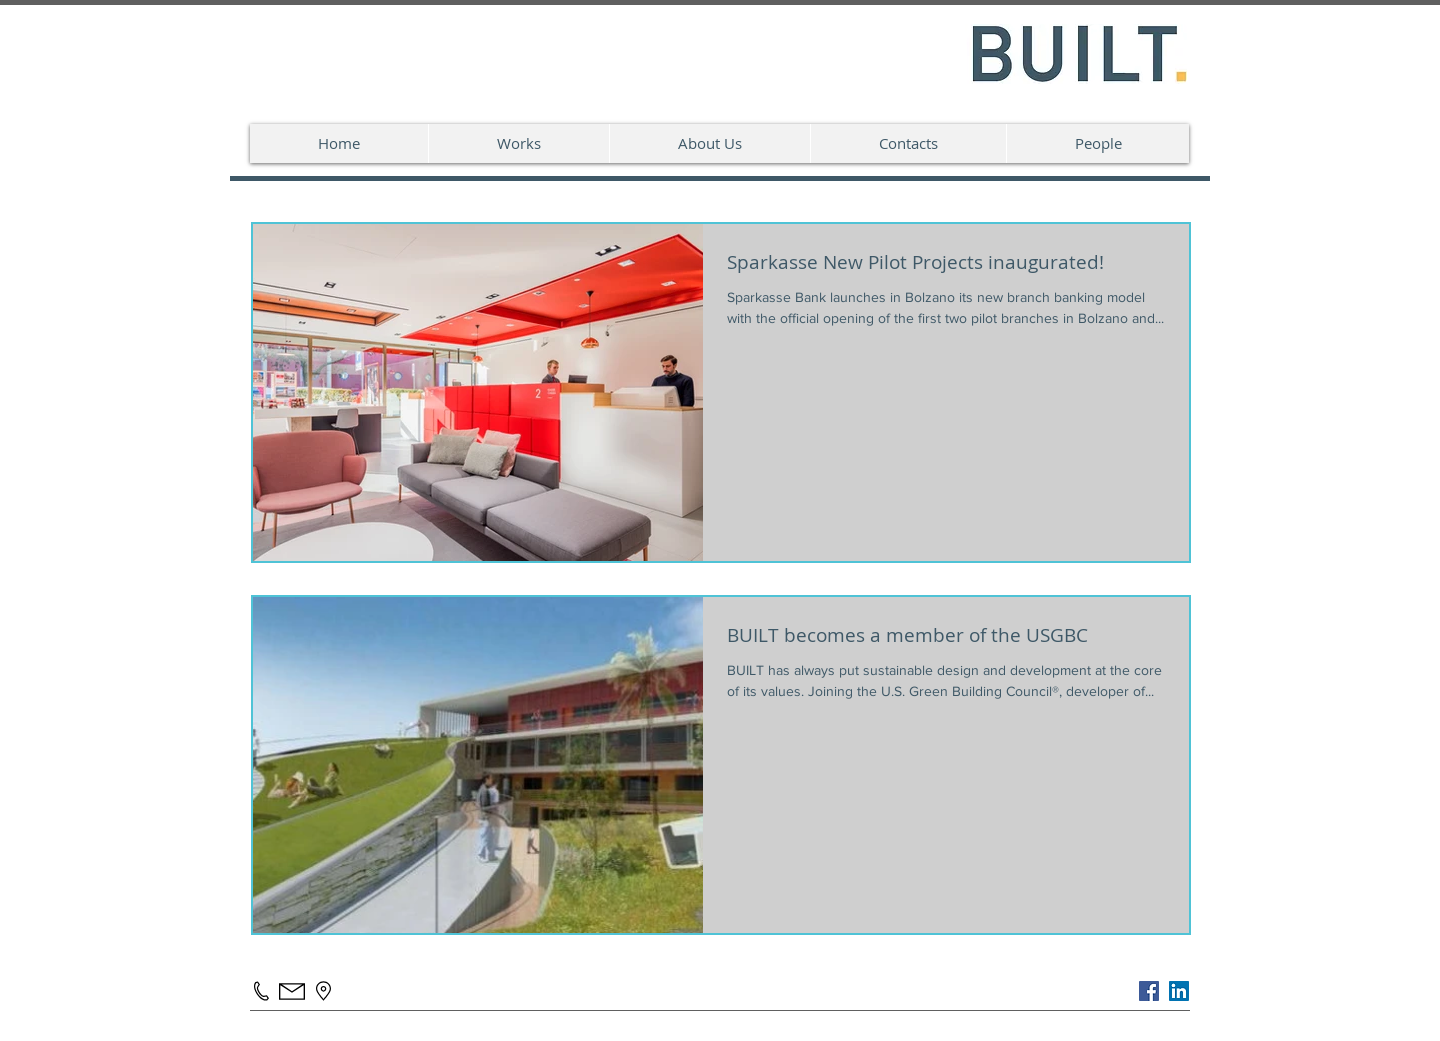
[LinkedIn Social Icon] (1179, 991)
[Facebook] (1149, 991)
